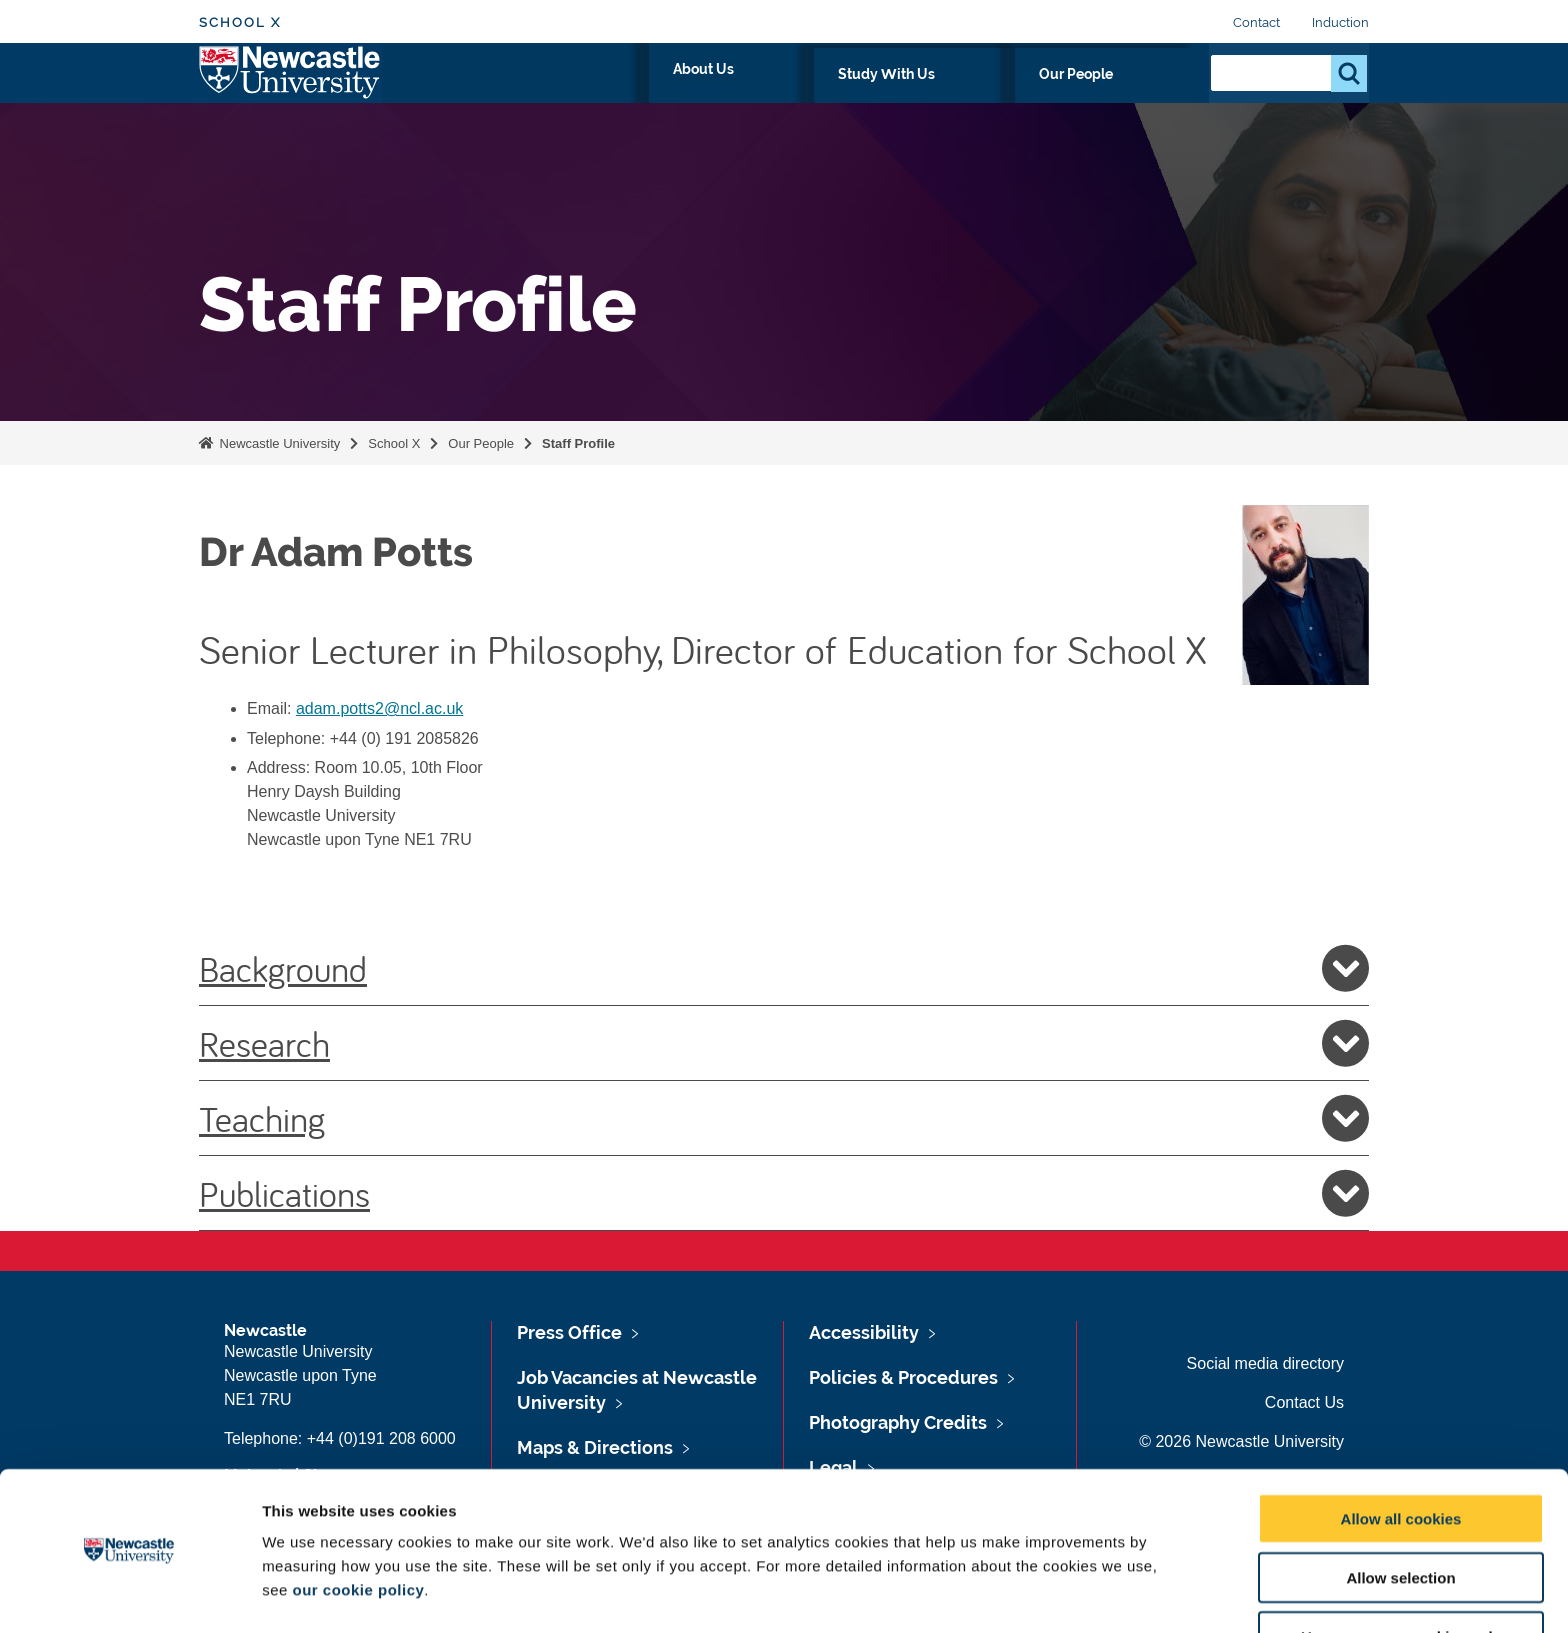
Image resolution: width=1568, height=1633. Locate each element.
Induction (1340, 22)
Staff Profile (578, 443)
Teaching (784, 1118)
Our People (1133, 97)
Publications (784, 1193)
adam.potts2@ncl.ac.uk (379, 708)
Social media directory (1265, 1363)
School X (240, 22)
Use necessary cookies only (1401, 1575)
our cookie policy (358, 1528)
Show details (1049, 1593)
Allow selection (1400, 1516)
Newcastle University (278, 443)
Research (784, 1043)
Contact (1256, 22)
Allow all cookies (1401, 1457)
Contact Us (1304, 1402)
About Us (880, 97)
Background (784, 968)
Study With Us (1003, 97)
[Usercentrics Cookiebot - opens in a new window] (129, 1594)
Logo (290, 92)
